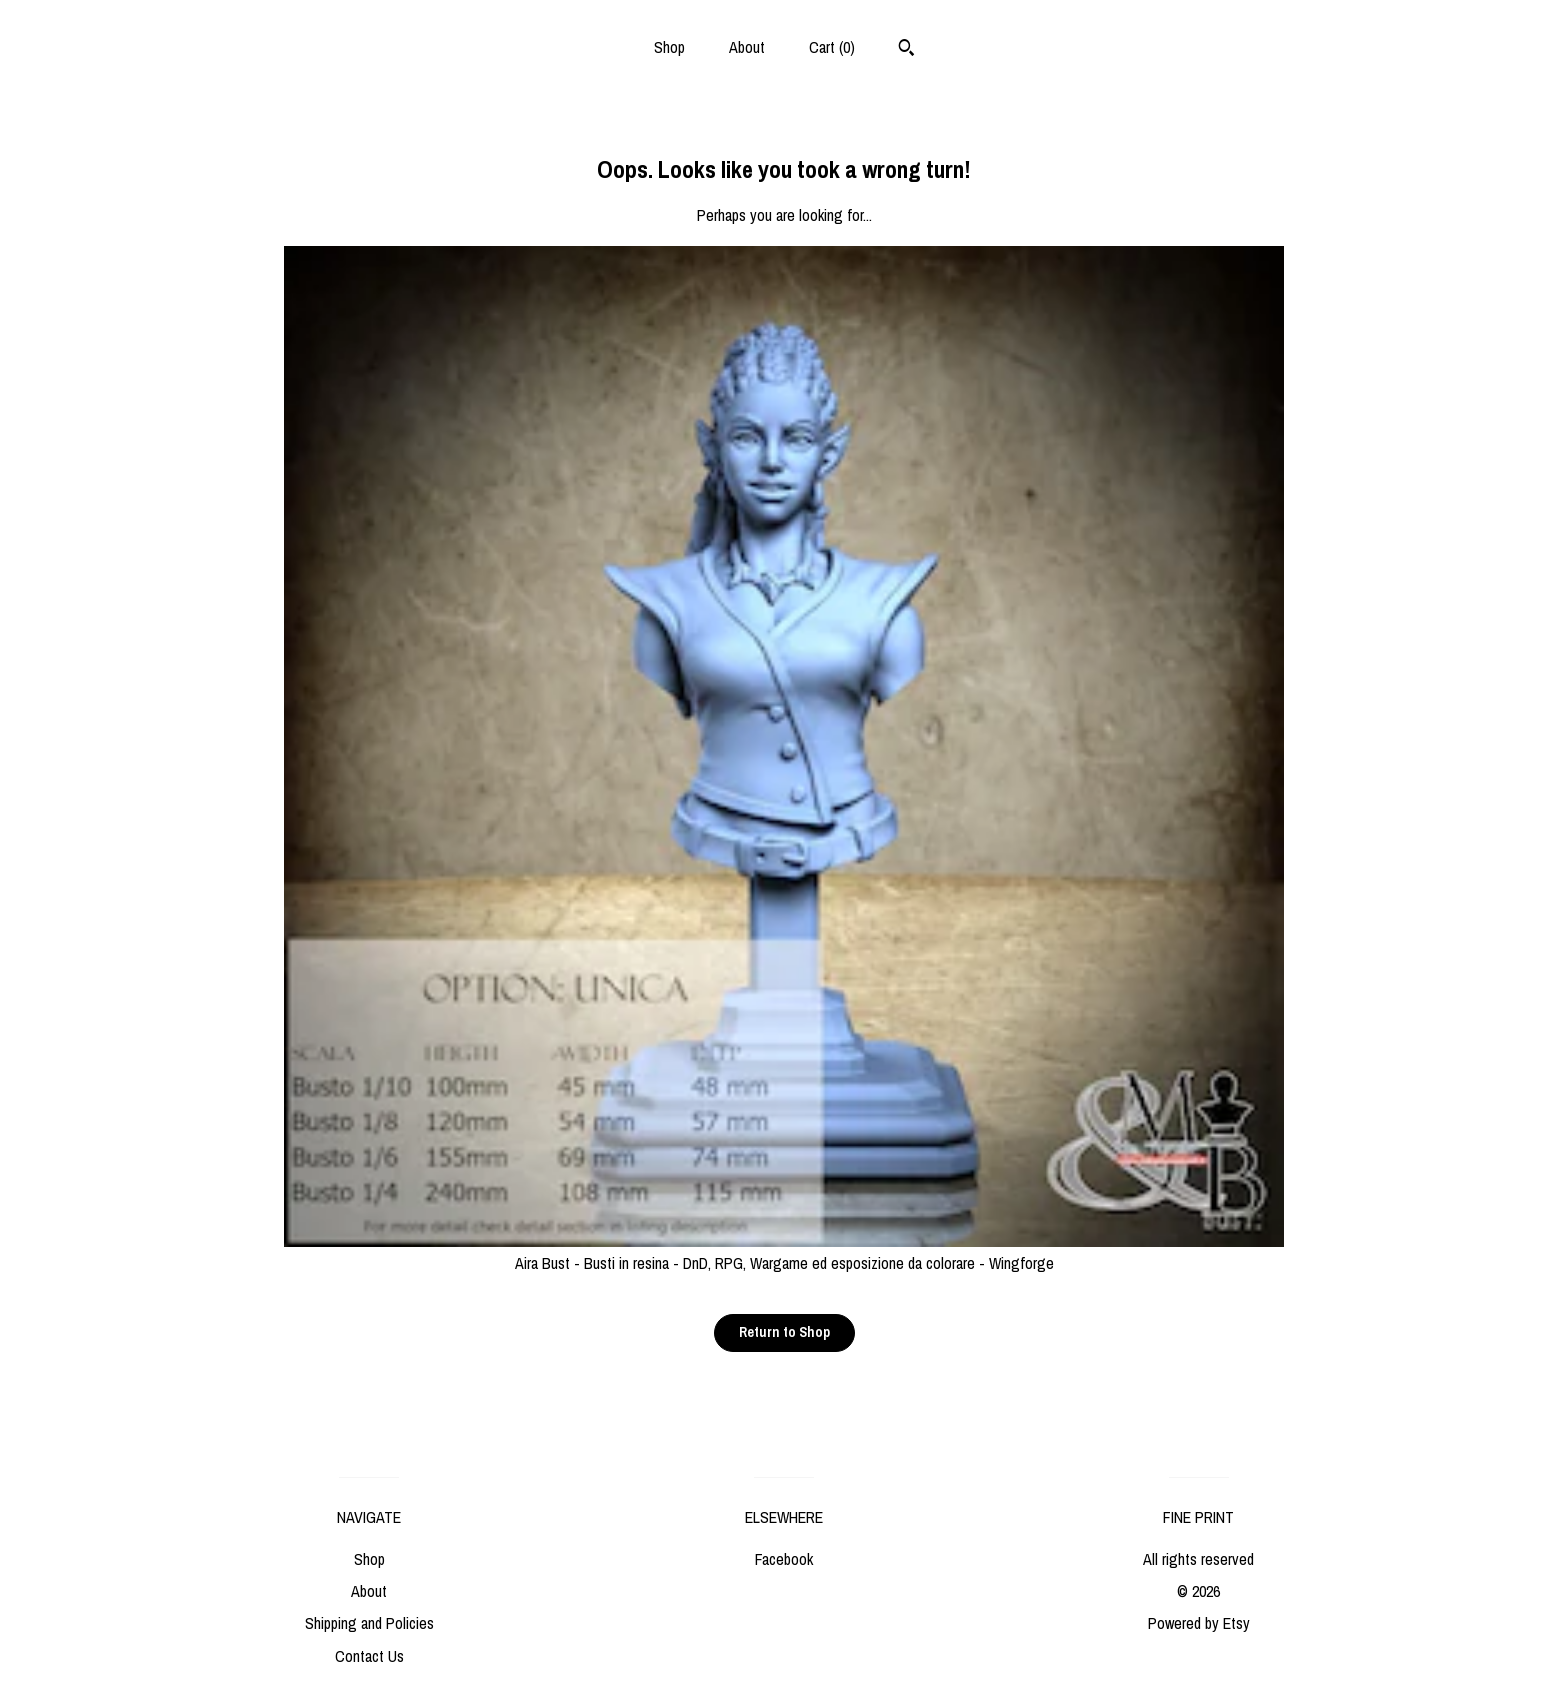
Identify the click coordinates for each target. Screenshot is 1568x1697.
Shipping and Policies (369, 1623)
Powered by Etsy (1199, 1623)
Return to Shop (784, 1332)
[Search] (906, 50)
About (747, 47)
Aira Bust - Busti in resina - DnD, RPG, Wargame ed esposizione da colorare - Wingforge (784, 1252)
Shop (669, 47)
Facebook (784, 1559)
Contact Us (369, 1656)
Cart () (832, 47)
